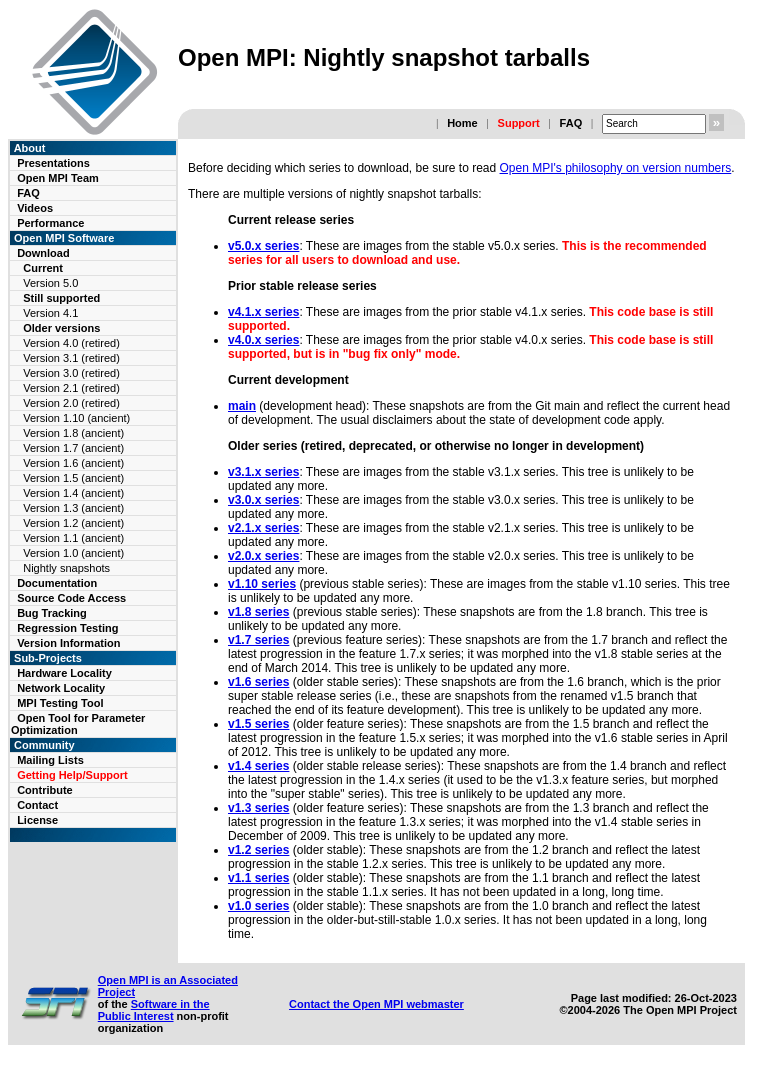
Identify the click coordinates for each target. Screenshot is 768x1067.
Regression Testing (67, 628)
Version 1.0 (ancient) (73, 553)
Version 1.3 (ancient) (73, 508)
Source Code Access (71, 598)
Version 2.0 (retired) (71, 403)
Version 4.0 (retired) (71, 343)
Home (462, 123)
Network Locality (61, 688)
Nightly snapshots (66, 568)
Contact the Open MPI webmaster (376, 1004)
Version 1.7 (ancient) (73, 448)
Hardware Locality (64, 673)
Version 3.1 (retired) (71, 358)
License (37, 820)
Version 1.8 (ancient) (73, 433)
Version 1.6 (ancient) (73, 463)
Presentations (53, 163)
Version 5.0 (50, 283)
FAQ (571, 123)
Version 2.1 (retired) (71, 388)
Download (43, 253)
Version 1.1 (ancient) (73, 538)
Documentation (57, 583)
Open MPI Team (58, 178)
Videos (35, 208)
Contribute (45, 790)
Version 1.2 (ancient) (73, 523)
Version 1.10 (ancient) (76, 418)
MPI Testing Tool (60, 703)
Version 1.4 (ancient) (73, 493)
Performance (50, 223)
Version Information (68, 643)
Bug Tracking (52, 613)
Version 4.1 (50, 313)
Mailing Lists (50, 760)
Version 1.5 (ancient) (73, 478)
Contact (37, 805)
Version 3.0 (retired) (71, 373)
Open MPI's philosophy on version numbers (616, 168)
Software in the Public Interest (154, 1010)
